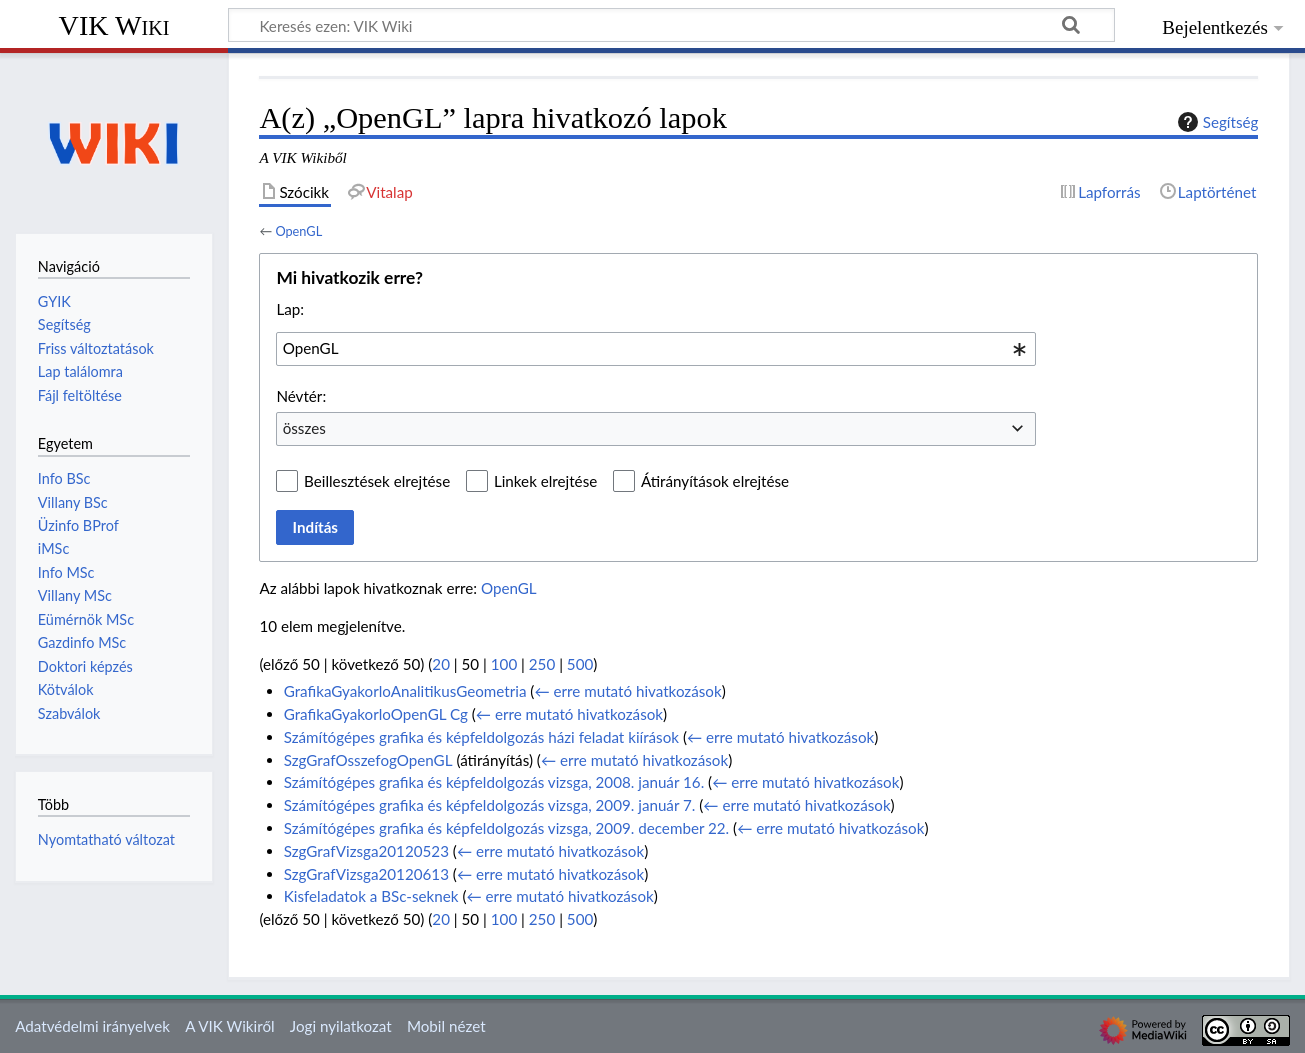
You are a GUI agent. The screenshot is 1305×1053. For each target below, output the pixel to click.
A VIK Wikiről (229, 1026)
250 (542, 664)
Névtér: (301, 396)
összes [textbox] (304, 428)
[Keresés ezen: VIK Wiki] (671, 25)
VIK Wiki (114, 25)
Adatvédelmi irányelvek (92, 1026)
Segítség (1216, 122)
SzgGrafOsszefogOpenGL (368, 760)
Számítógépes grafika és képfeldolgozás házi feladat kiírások (481, 737)
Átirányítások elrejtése (715, 481)
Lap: (290, 309)
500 (580, 664)
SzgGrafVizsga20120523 (366, 851)
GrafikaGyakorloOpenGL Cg (376, 714)
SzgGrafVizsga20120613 (366, 874)
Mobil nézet (446, 1026)
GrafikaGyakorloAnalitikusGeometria (405, 691)
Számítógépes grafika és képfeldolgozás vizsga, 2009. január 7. (490, 805)
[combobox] (656, 349)
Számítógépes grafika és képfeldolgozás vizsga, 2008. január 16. (494, 782)
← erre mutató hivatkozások (627, 691)
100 (504, 664)
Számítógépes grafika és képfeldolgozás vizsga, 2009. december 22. (507, 828)
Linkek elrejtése (545, 481)
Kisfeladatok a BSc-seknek (371, 896)
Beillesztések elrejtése (377, 481)
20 (441, 664)
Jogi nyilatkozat (341, 1026)
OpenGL (298, 231)
